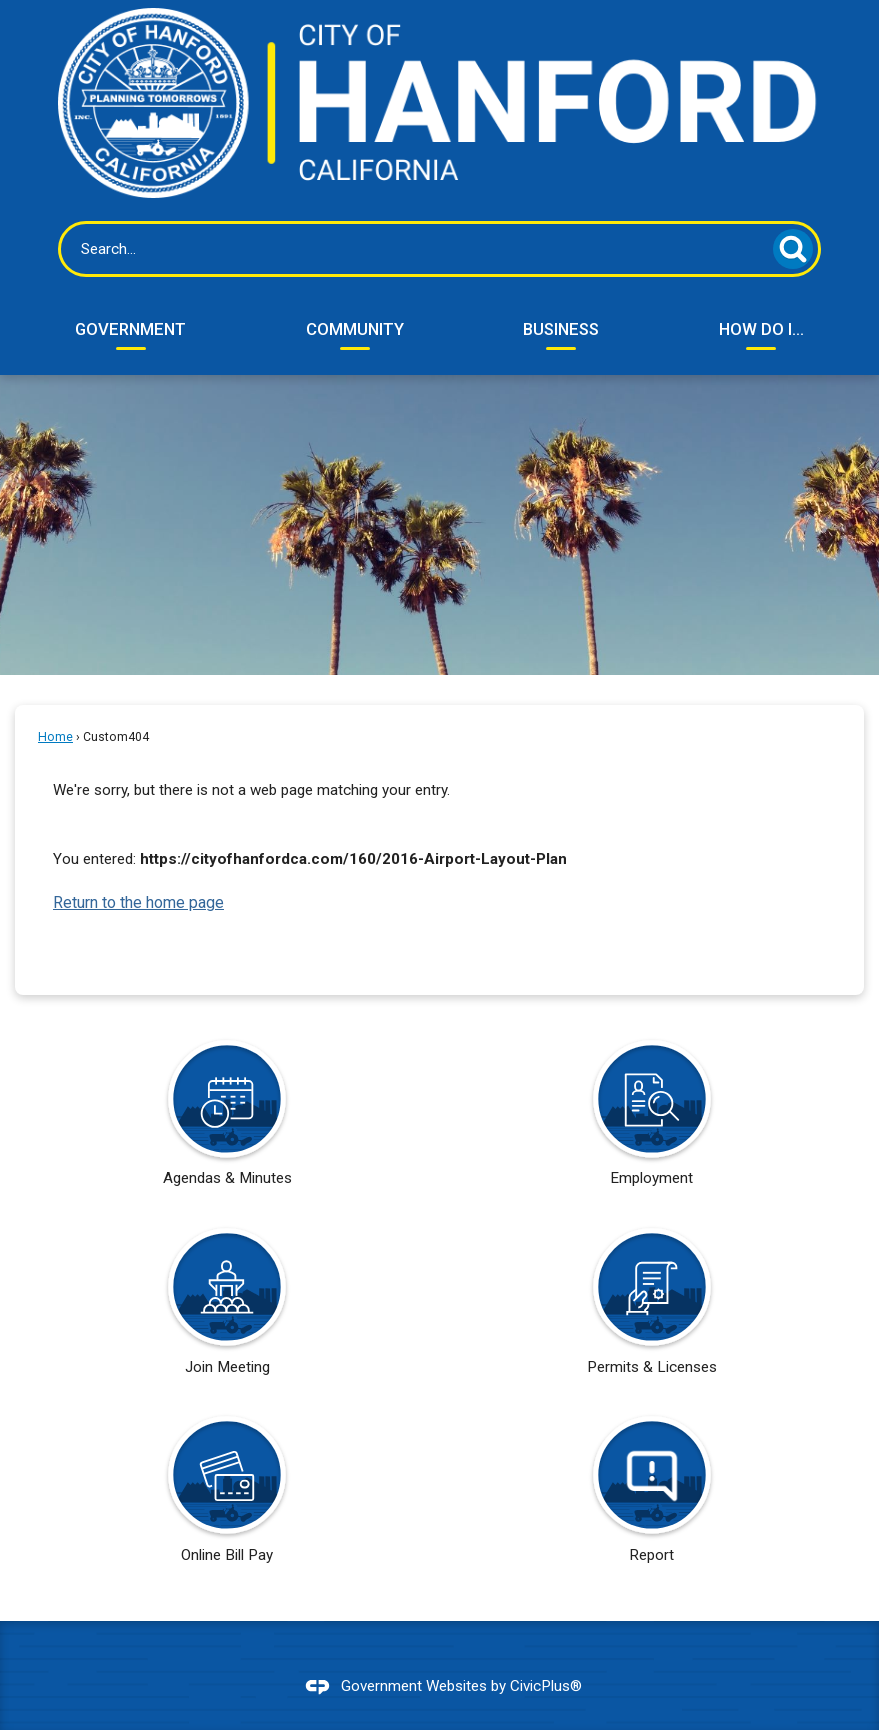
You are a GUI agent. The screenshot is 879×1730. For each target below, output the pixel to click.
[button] (793, 249)
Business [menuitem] (561, 329)
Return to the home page (138, 902)
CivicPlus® (546, 1686)
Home (55, 737)
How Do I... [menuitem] (761, 329)
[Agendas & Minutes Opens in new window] (227, 1120)
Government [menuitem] (130, 329)
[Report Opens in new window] (652, 1496)
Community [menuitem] (355, 329)
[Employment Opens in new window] (652, 1120)
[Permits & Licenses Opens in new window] (652, 1308)
